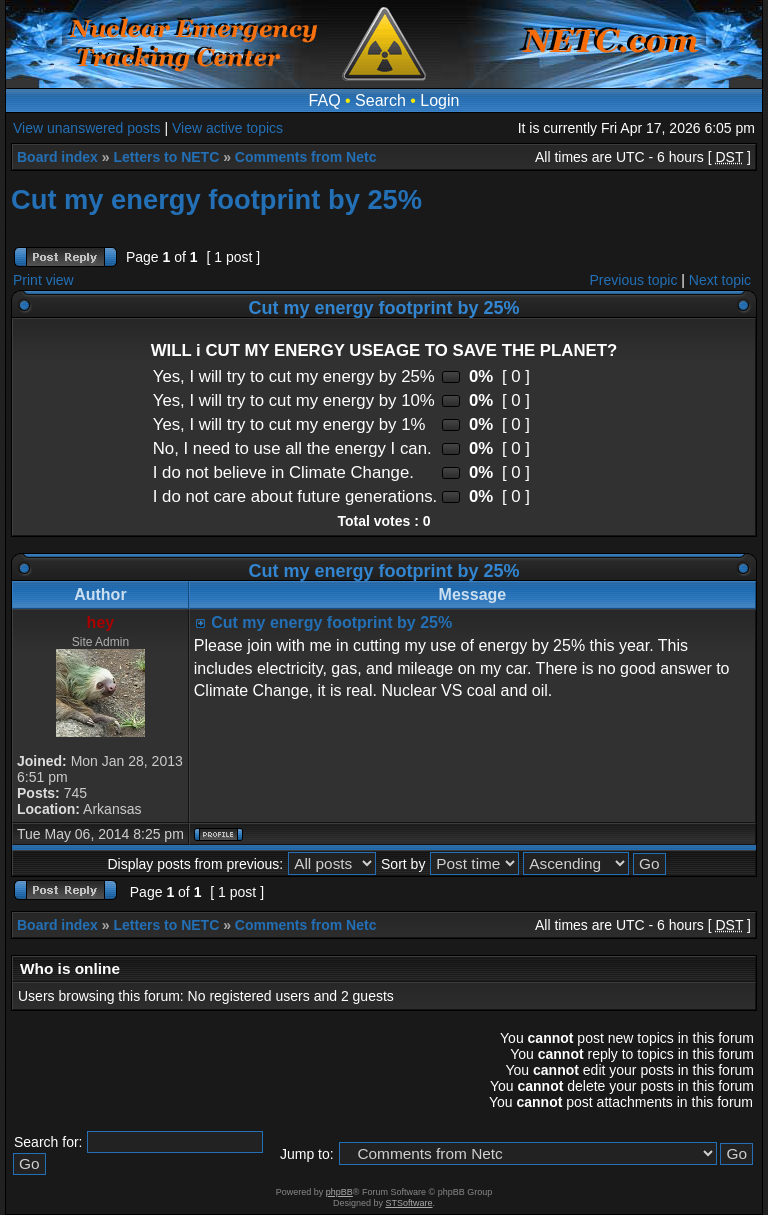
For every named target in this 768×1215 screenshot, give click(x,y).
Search (380, 100)
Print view (43, 280)
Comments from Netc (306, 157)
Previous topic (634, 280)
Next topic (720, 280)
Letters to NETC (166, 157)
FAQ (325, 100)
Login (439, 100)
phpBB (339, 1192)
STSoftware (409, 1203)
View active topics (227, 128)
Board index (57, 157)
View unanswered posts (87, 128)
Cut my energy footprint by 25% (216, 199)
